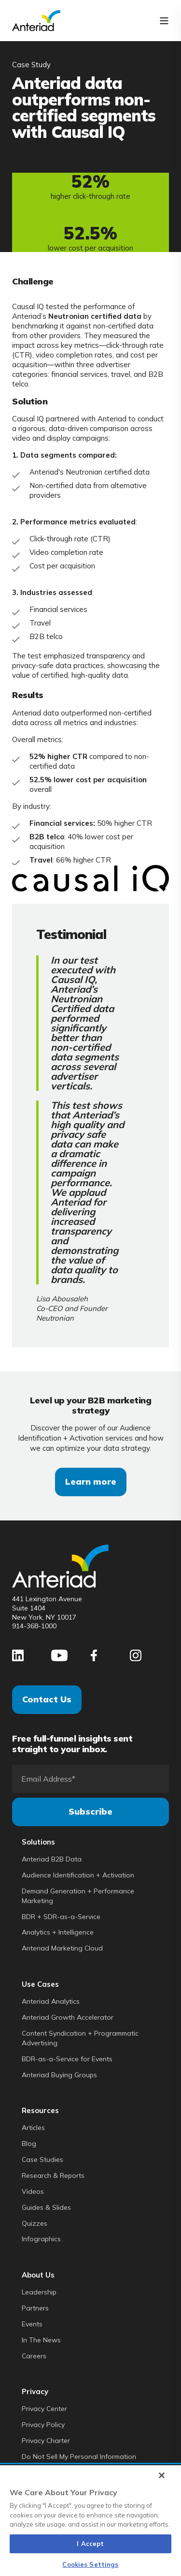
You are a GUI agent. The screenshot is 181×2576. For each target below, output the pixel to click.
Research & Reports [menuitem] (53, 2175)
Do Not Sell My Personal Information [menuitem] (79, 2456)
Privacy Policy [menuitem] (43, 2424)
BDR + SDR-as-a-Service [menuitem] (61, 1916)
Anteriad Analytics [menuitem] (51, 2001)
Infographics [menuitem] (41, 2238)
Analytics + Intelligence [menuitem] (58, 1932)
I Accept (90, 2543)
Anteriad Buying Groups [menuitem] (59, 2074)
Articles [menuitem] (33, 2127)
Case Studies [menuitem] (42, 2159)
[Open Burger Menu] (164, 21)
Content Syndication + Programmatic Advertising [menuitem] (80, 2038)
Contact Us (46, 1699)
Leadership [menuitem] (39, 2292)
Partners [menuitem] (35, 2308)
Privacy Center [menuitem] (44, 2408)
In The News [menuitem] (41, 2340)
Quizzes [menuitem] (34, 2223)
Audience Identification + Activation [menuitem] (78, 1875)
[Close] (162, 2475)
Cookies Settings (90, 2564)
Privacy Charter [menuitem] (46, 2440)
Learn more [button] (90, 1481)
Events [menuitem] (32, 2324)
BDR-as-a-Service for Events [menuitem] (67, 2059)
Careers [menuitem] (34, 2356)
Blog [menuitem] (29, 2143)
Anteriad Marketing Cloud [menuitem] (62, 1948)
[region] (90, 2520)
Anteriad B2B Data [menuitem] (52, 1859)
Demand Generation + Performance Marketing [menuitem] (78, 1896)
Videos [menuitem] (33, 2191)
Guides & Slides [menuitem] (46, 2207)
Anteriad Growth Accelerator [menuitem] (67, 2017)
